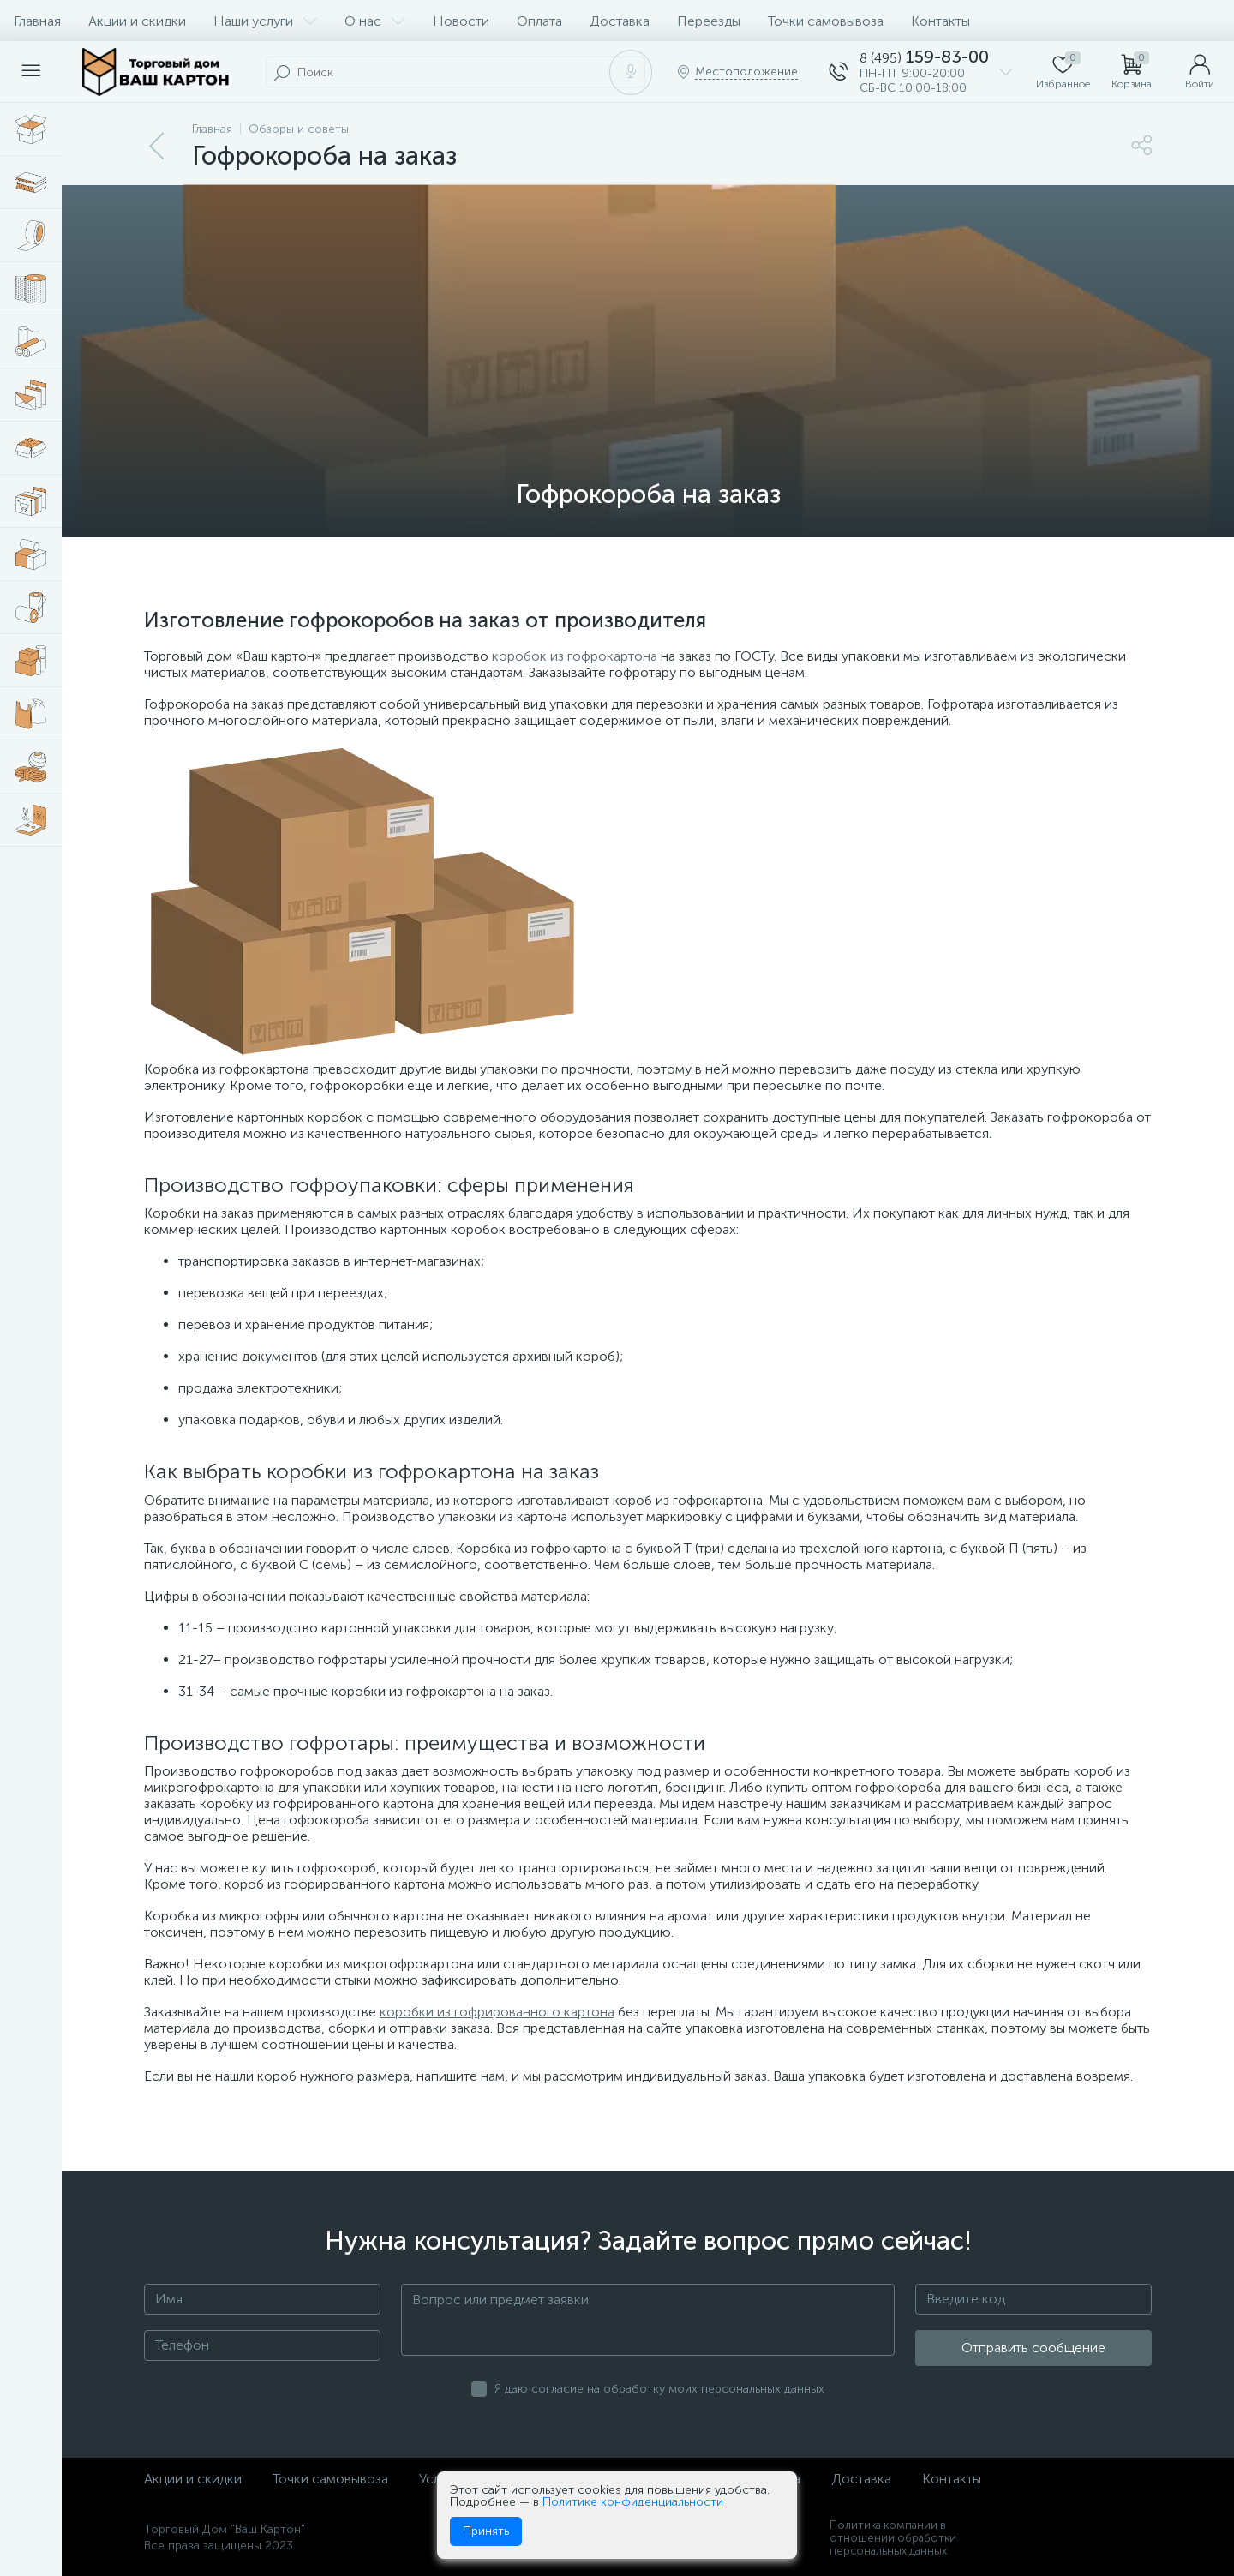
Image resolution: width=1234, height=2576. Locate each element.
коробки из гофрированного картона (497, 2012)
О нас (374, 21)
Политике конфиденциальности (632, 2502)
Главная (37, 21)
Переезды (708, 21)
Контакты (940, 21)
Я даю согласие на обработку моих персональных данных (659, 2388)
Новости (461, 21)
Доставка (620, 21)
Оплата (539, 21)
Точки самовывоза (826, 21)
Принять (486, 2531)
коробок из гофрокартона (574, 656)
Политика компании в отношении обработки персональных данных (893, 2538)
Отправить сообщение (1033, 2347)
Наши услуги (265, 21)
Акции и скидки (137, 21)
